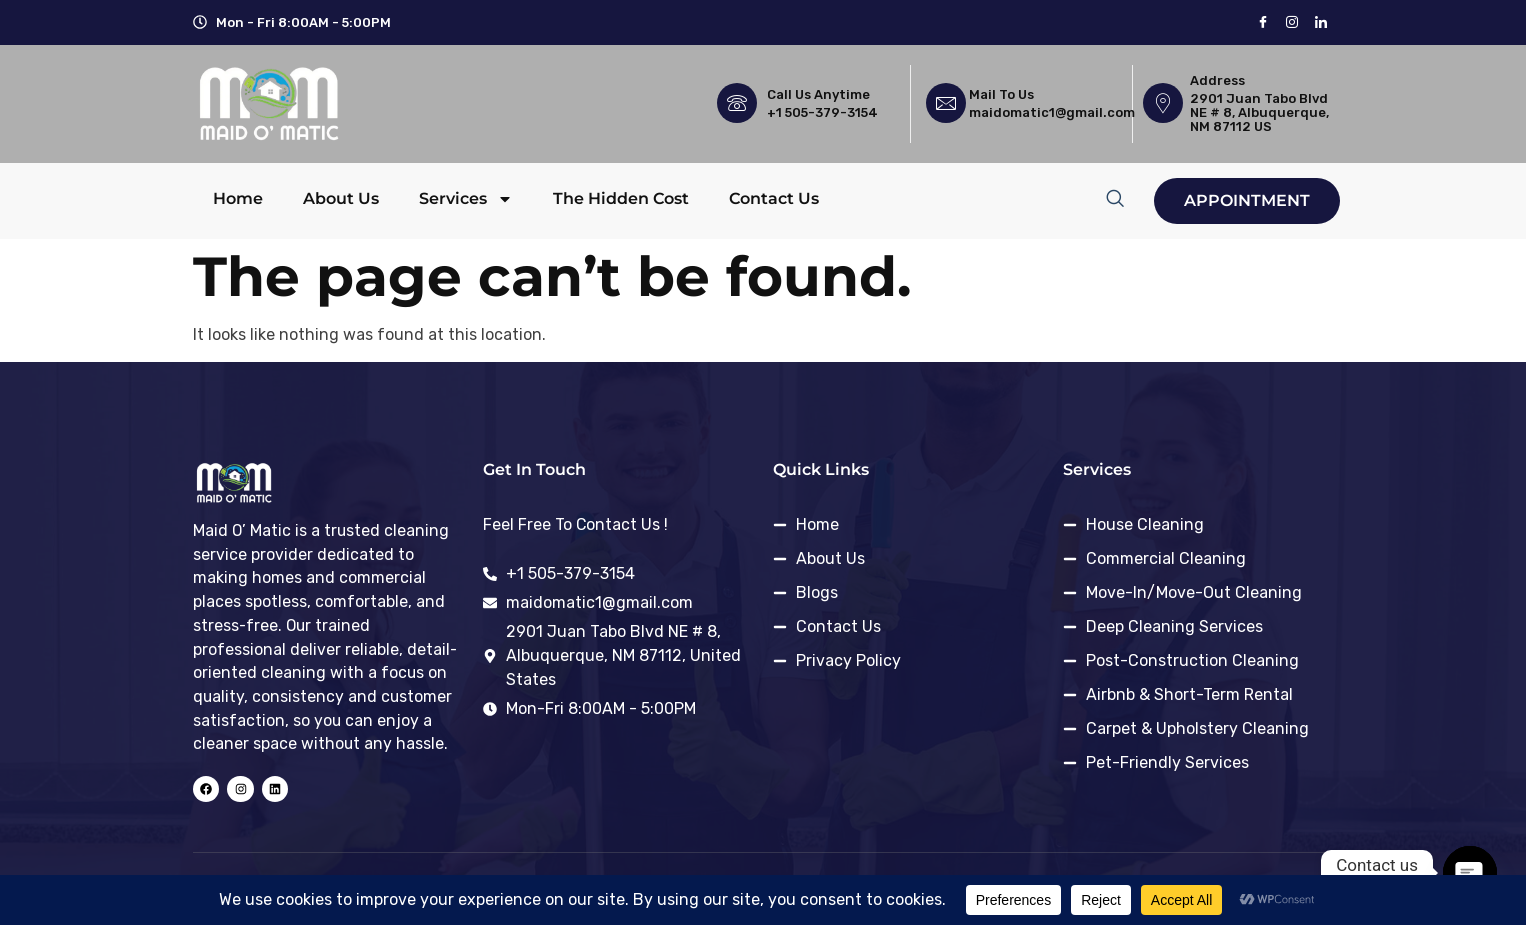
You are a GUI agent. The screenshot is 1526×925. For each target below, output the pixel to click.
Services (466, 199)
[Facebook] (1262, 22)
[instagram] (1291, 22)
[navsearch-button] (1115, 198)
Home (238, 198)
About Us (341, 198)
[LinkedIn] (1320, 22)
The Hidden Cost (621, 198)
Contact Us (774, 198)
